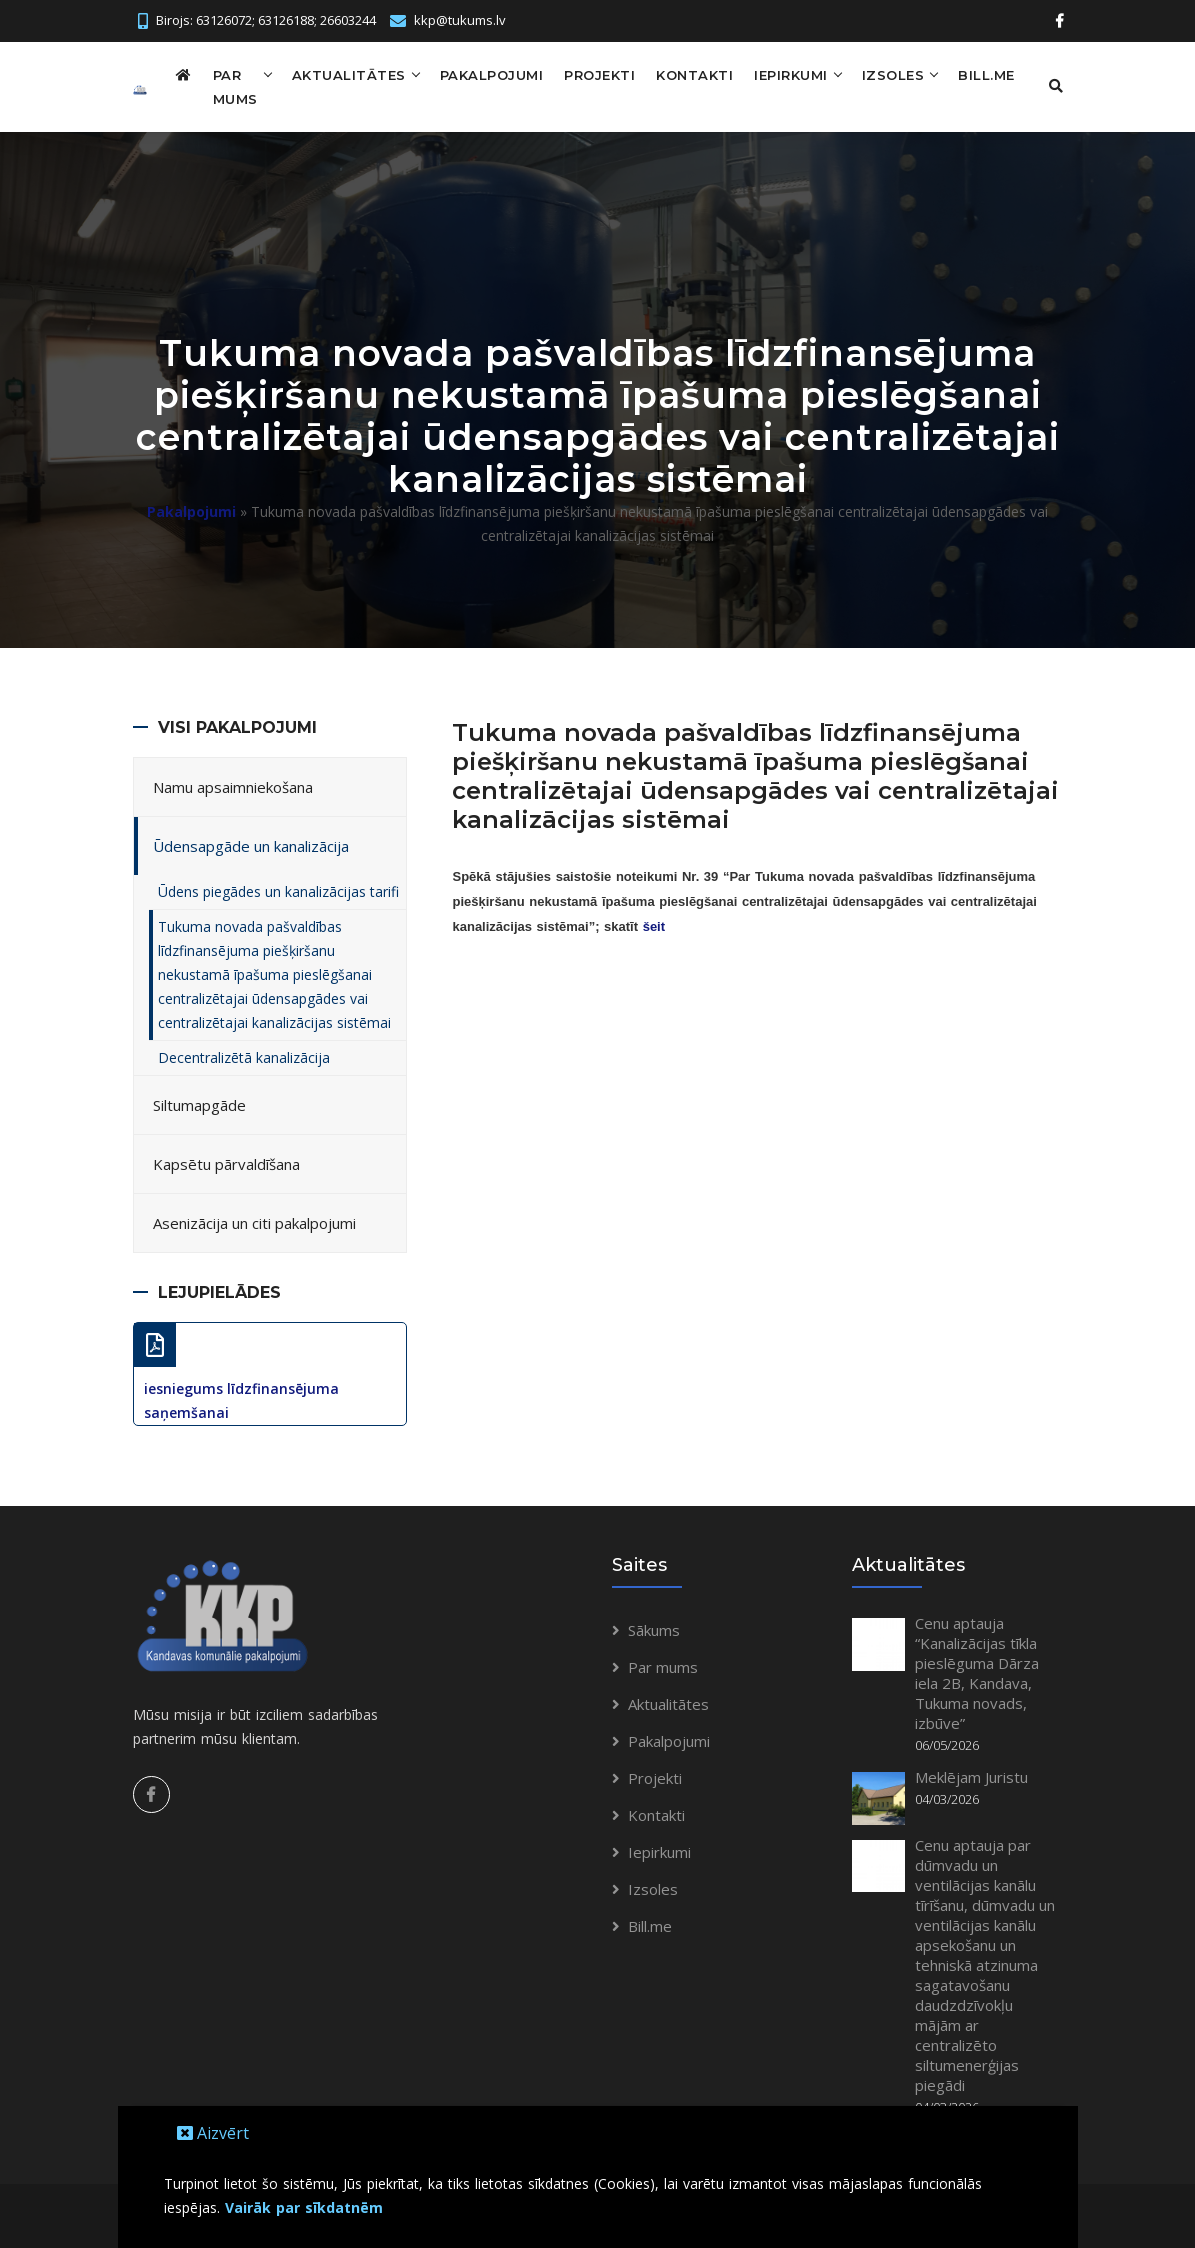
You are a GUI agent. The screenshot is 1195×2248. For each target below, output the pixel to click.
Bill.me (986, 75)
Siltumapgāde (199, 1105)
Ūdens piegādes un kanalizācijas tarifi (278, 891)
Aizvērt (213, 2133)
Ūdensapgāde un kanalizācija (251, 846)
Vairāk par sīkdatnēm (304, 2207)
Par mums (235, 87)
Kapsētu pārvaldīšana (226, 1164)
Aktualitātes (349, 75)
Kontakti (694, 75)
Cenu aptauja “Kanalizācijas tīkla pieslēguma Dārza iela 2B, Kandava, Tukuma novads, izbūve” (977, 1673)
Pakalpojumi (492, 75)
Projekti (599, 75)
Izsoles (893, 75)
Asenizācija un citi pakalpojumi (254, 1223)
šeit (654, 926)
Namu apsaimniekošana (233, 787)
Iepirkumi (791, 75)
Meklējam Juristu (971, 1777)
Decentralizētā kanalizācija (244, 1057)
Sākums (654, 1630)
